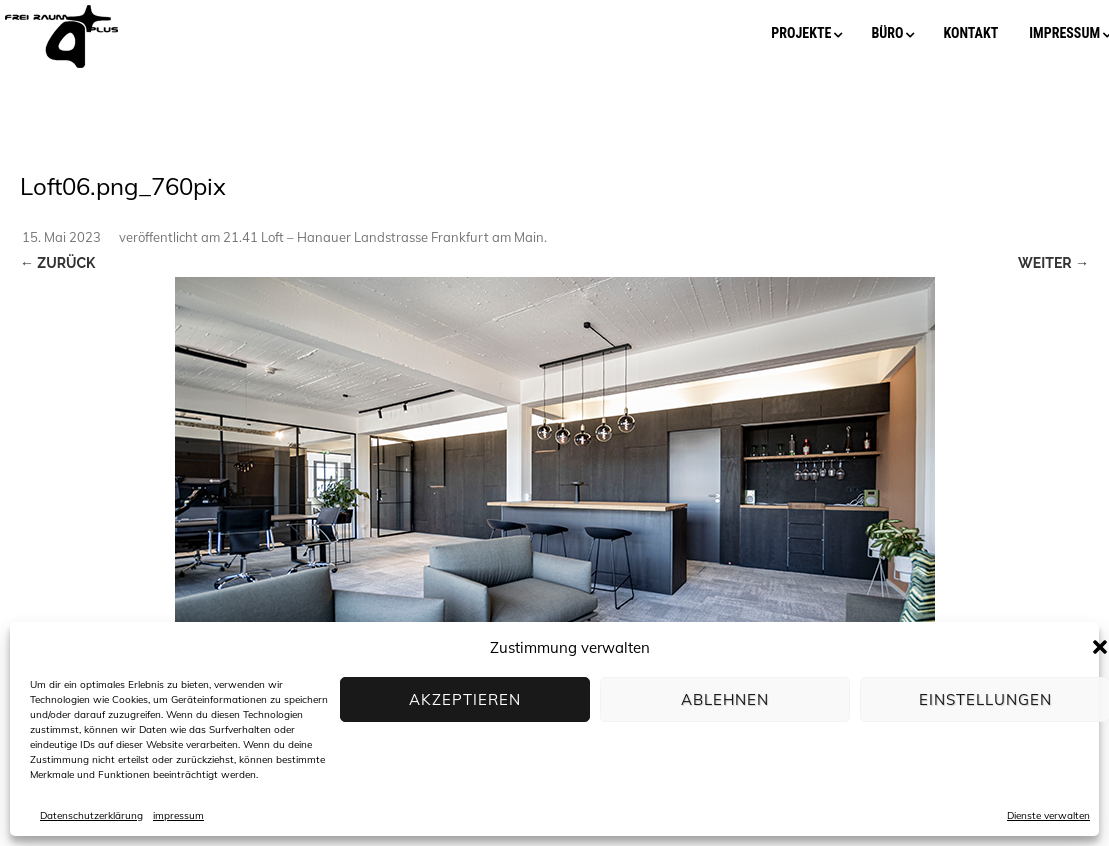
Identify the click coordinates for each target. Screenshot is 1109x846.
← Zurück (57, 263)
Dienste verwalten (1048, 815)
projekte (801, 33)
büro (887, 33)
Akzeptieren (465, 699)
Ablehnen (725, 699)
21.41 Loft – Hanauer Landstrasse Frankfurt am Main (383, 237)
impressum (178, 815)
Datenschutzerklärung (91, 815)
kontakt (970, 33)
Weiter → (1053, 263)
